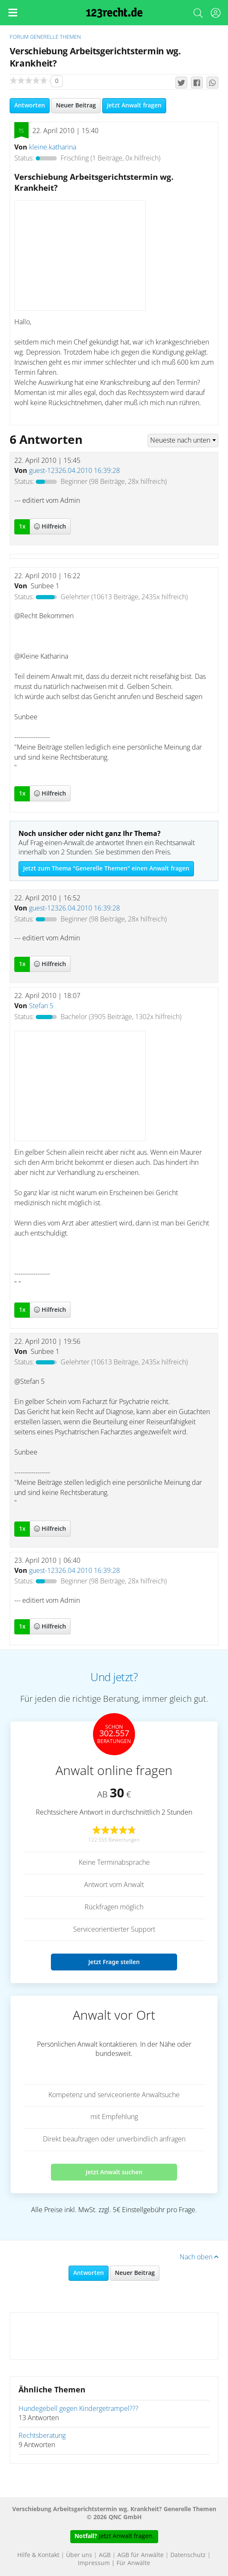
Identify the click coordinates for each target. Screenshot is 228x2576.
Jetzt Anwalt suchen (114, 2172)
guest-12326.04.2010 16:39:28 (74, 470)
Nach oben (199, 2257)
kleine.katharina (52, 147)
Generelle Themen (55, 37)
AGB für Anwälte (140, 2555)
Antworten (29, 106)
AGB (105, 2555)
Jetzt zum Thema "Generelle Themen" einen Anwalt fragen (106, 869)
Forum (19, 37)
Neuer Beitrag (76, 106)
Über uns (79, 2555)
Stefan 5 (41, 1006)
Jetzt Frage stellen (114, 1962)
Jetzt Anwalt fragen (134, 106)
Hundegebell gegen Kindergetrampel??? (78, 2408)
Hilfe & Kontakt (38, 2555)
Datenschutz (188, 2555)
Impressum (94, 2563)
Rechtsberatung (42, 2435)
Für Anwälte (133, 2563)
